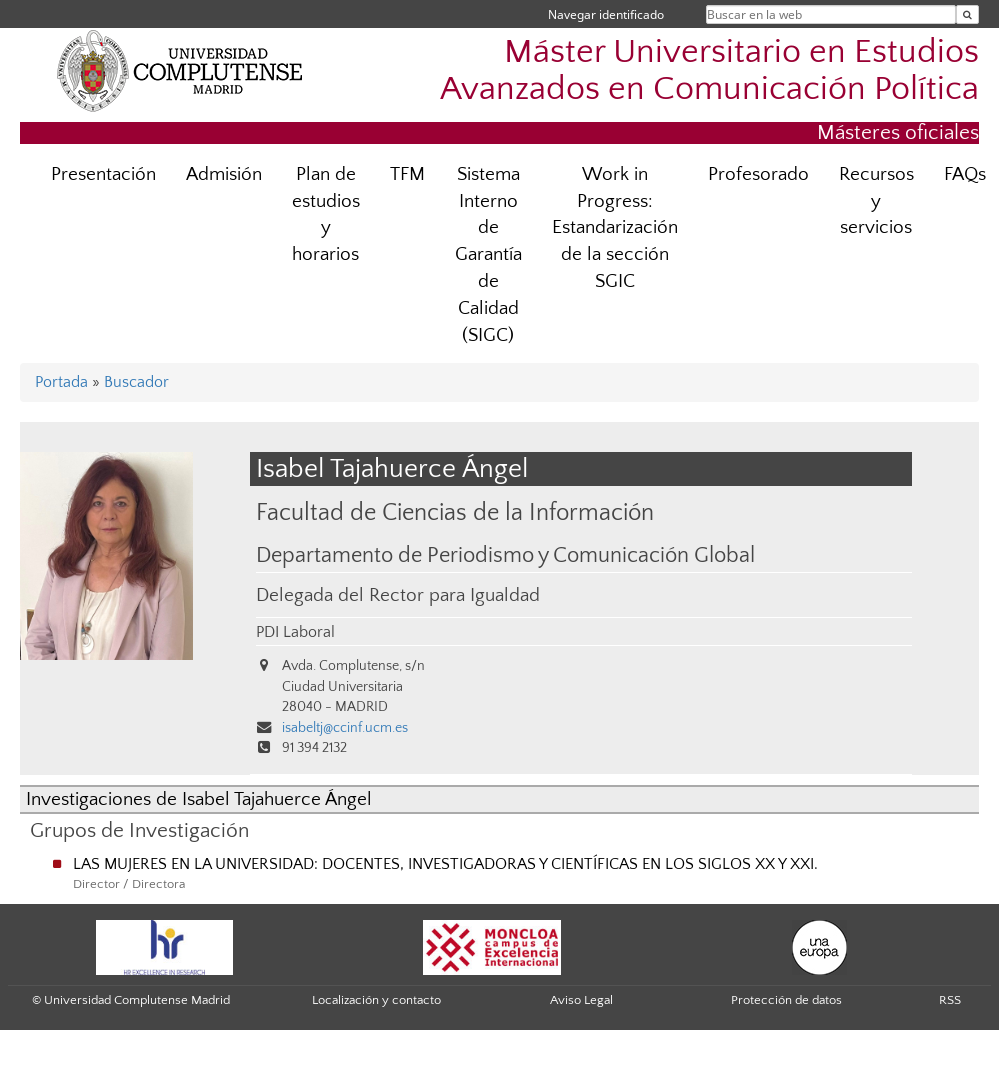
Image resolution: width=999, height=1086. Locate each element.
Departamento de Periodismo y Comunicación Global (505, 556)
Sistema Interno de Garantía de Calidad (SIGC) (488, 255)
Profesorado (758, 174)
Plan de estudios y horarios (326, 215)
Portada (61, 382)
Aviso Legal (581, 1000)
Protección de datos (786, 1000)
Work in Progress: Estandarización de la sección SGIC (615, 228)
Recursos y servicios (876, 201)
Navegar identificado (606, 14)
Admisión (224, 174)
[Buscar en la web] (967, 14)
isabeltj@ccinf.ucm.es (345, 728)
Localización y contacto (376, 1000)
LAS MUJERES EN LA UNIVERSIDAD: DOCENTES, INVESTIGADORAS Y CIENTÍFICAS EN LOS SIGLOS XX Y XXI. (445, 864)
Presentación (103, 174)
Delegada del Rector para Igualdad (398, 595)
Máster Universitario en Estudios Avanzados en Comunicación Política (709, 71)
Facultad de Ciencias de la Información (455, 512)
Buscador (136, 382)
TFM (407, 174)
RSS (950, 1000)
